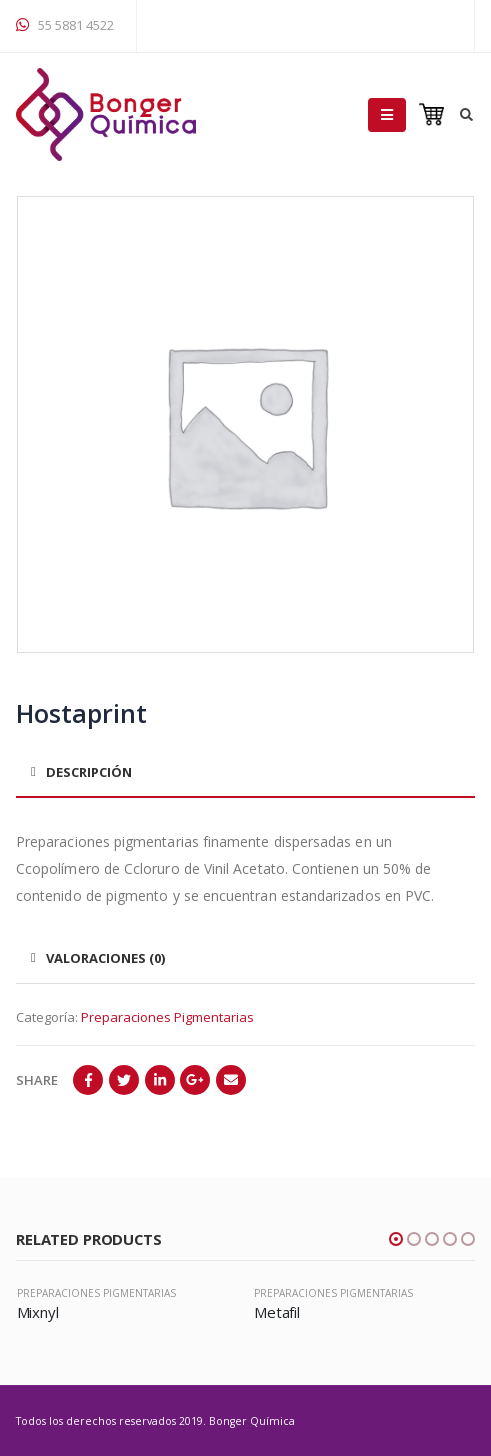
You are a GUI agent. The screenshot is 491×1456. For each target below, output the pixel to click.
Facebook (88, 1080)
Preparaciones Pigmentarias (167, 1017)
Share (37, 1080)
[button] (396, 1239)
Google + (195, 1080)
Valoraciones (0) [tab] (105, 958)
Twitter (124, 1080)
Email (231, 1080)
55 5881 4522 (65, 25)
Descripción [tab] (89, 772)
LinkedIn (160, 1080)
